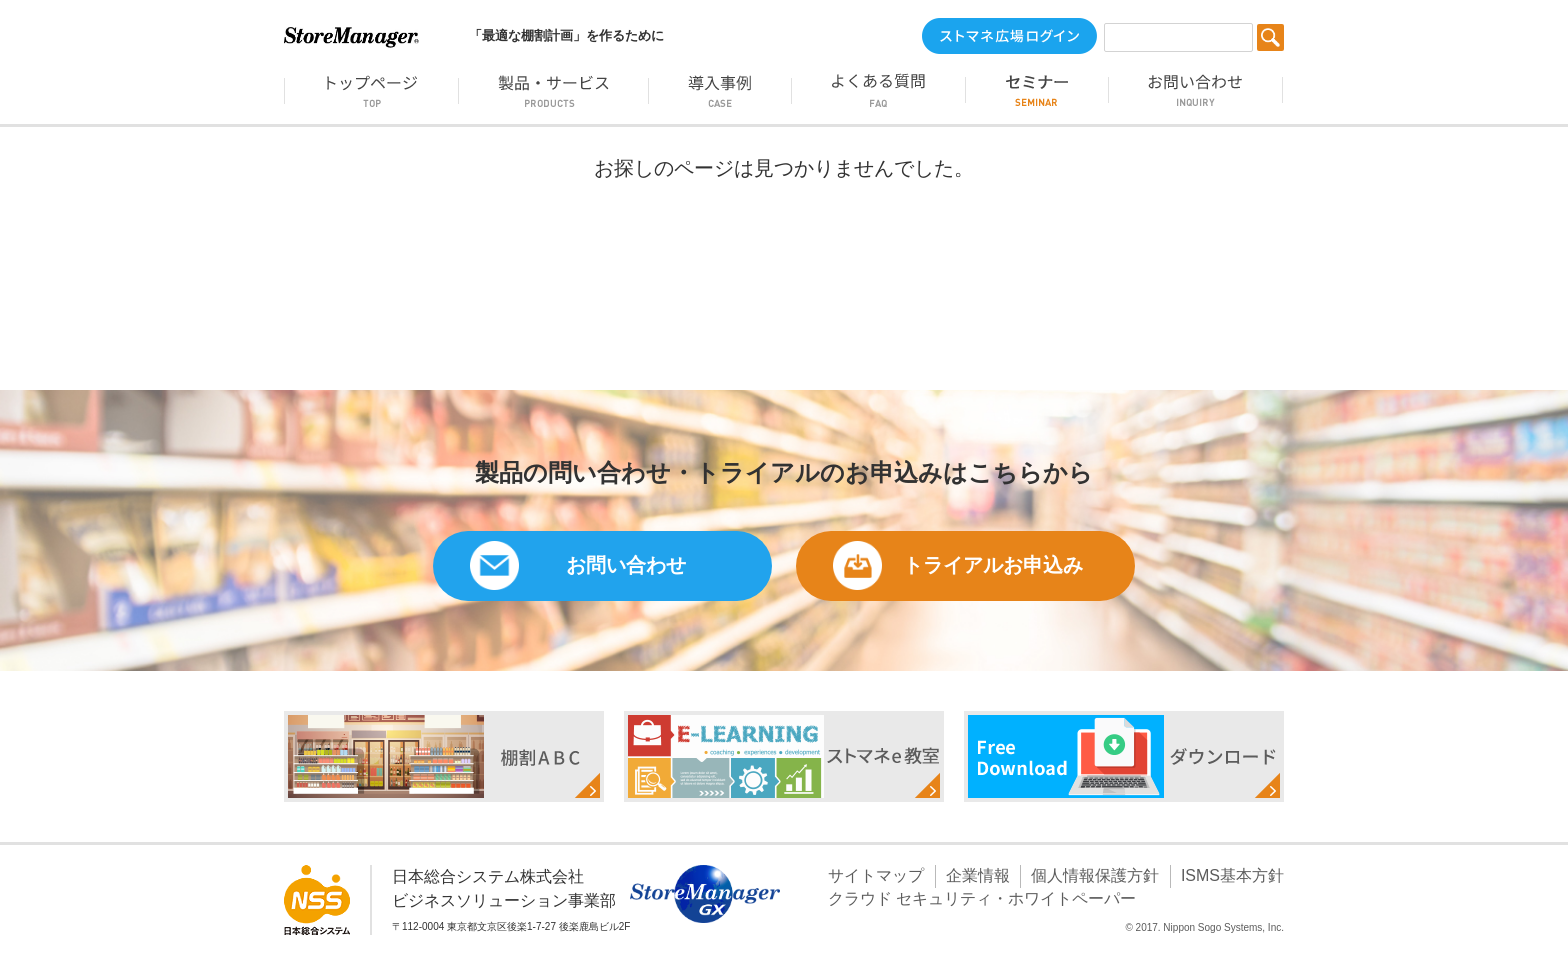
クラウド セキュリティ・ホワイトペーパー (982, 898)
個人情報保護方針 (1095, 875)
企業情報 (978, 875)
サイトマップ (876, 875)
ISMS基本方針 (1232, 875)
